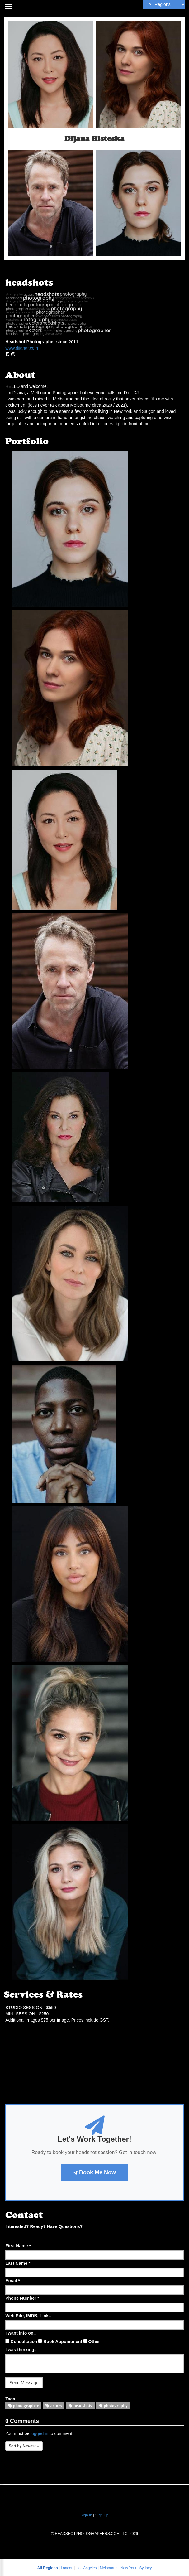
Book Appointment (60, 2341)
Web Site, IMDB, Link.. (28, 2315)
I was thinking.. (20, 2349)
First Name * (18, 2245)
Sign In (86, 2515)
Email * (12, 2280)
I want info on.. (20, 2333)
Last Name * (17, 2263)
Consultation (21, 2341)
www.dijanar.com (21, 348)
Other (91, 2341)
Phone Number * (22, 2298)
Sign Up (102, 2515)
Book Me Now (94, 2172)
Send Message (23, 2382)
